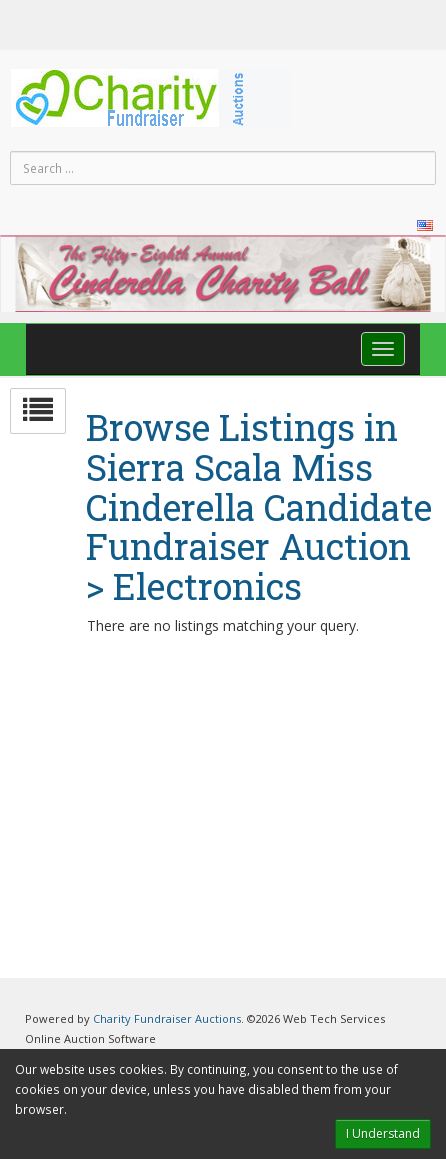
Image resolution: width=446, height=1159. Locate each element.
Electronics (207, 587)
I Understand (383, 1133)
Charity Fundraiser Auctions (167, 1018)
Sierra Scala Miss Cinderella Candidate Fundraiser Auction (259, 507)
